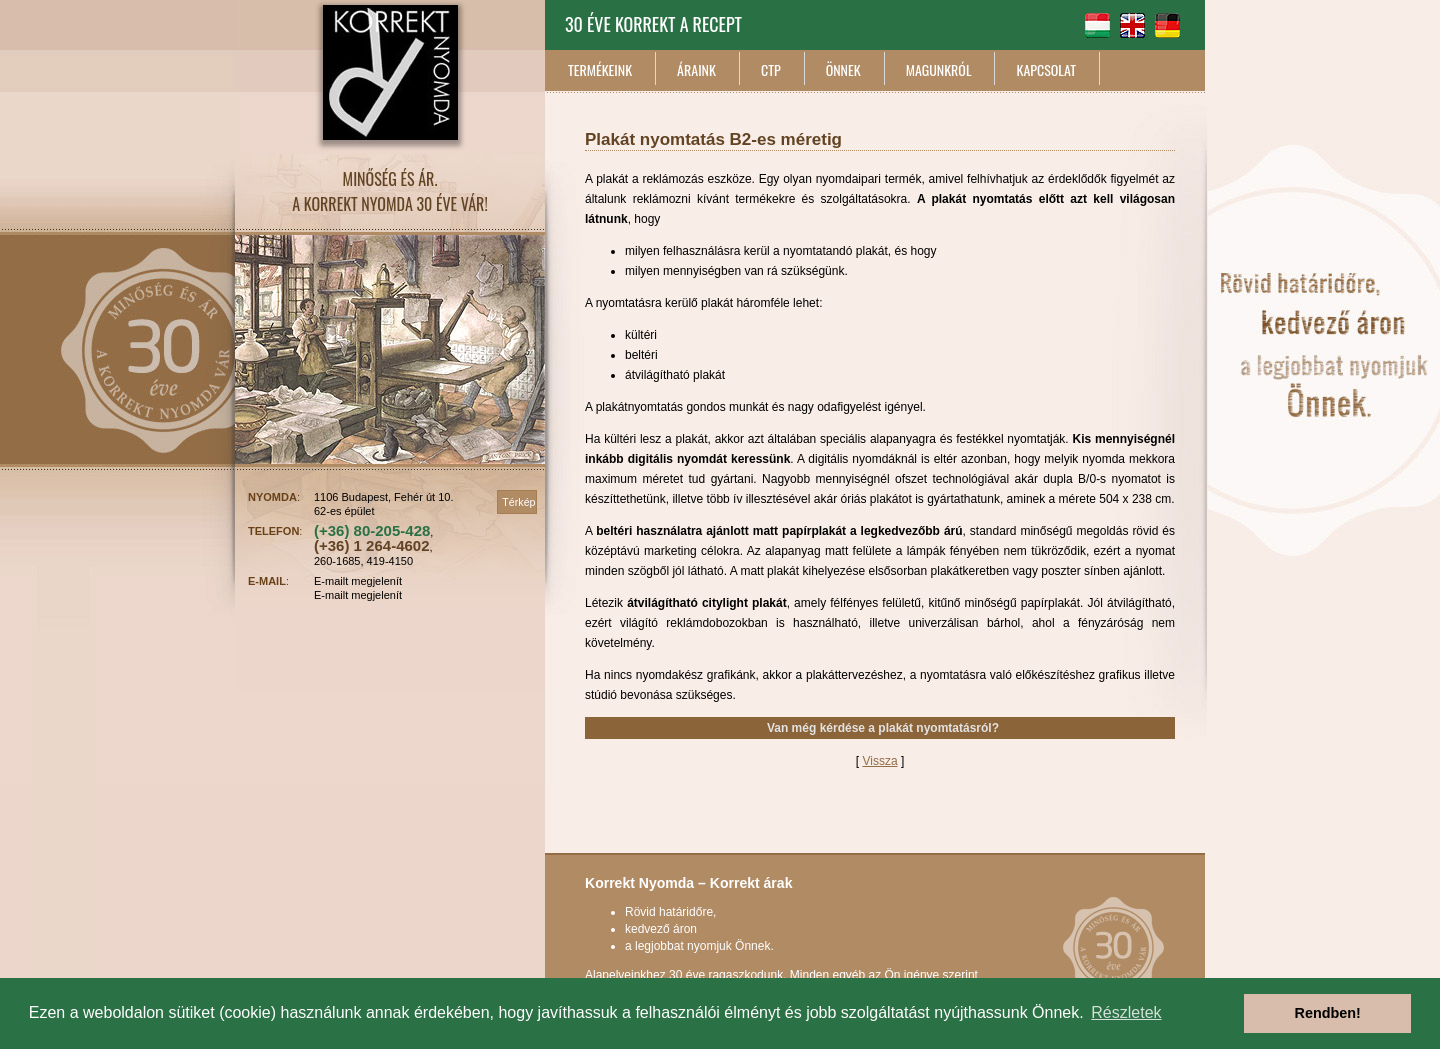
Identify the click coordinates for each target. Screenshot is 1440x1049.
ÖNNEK (843, 69)
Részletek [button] (1126, 1012)
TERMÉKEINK (600, 69)
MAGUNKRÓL (939, 69)
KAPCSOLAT (1046, 69)
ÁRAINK (696, 69)
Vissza (879, 761)
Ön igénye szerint (931, 975)
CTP (771, 69)
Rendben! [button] (1328, 1013)
